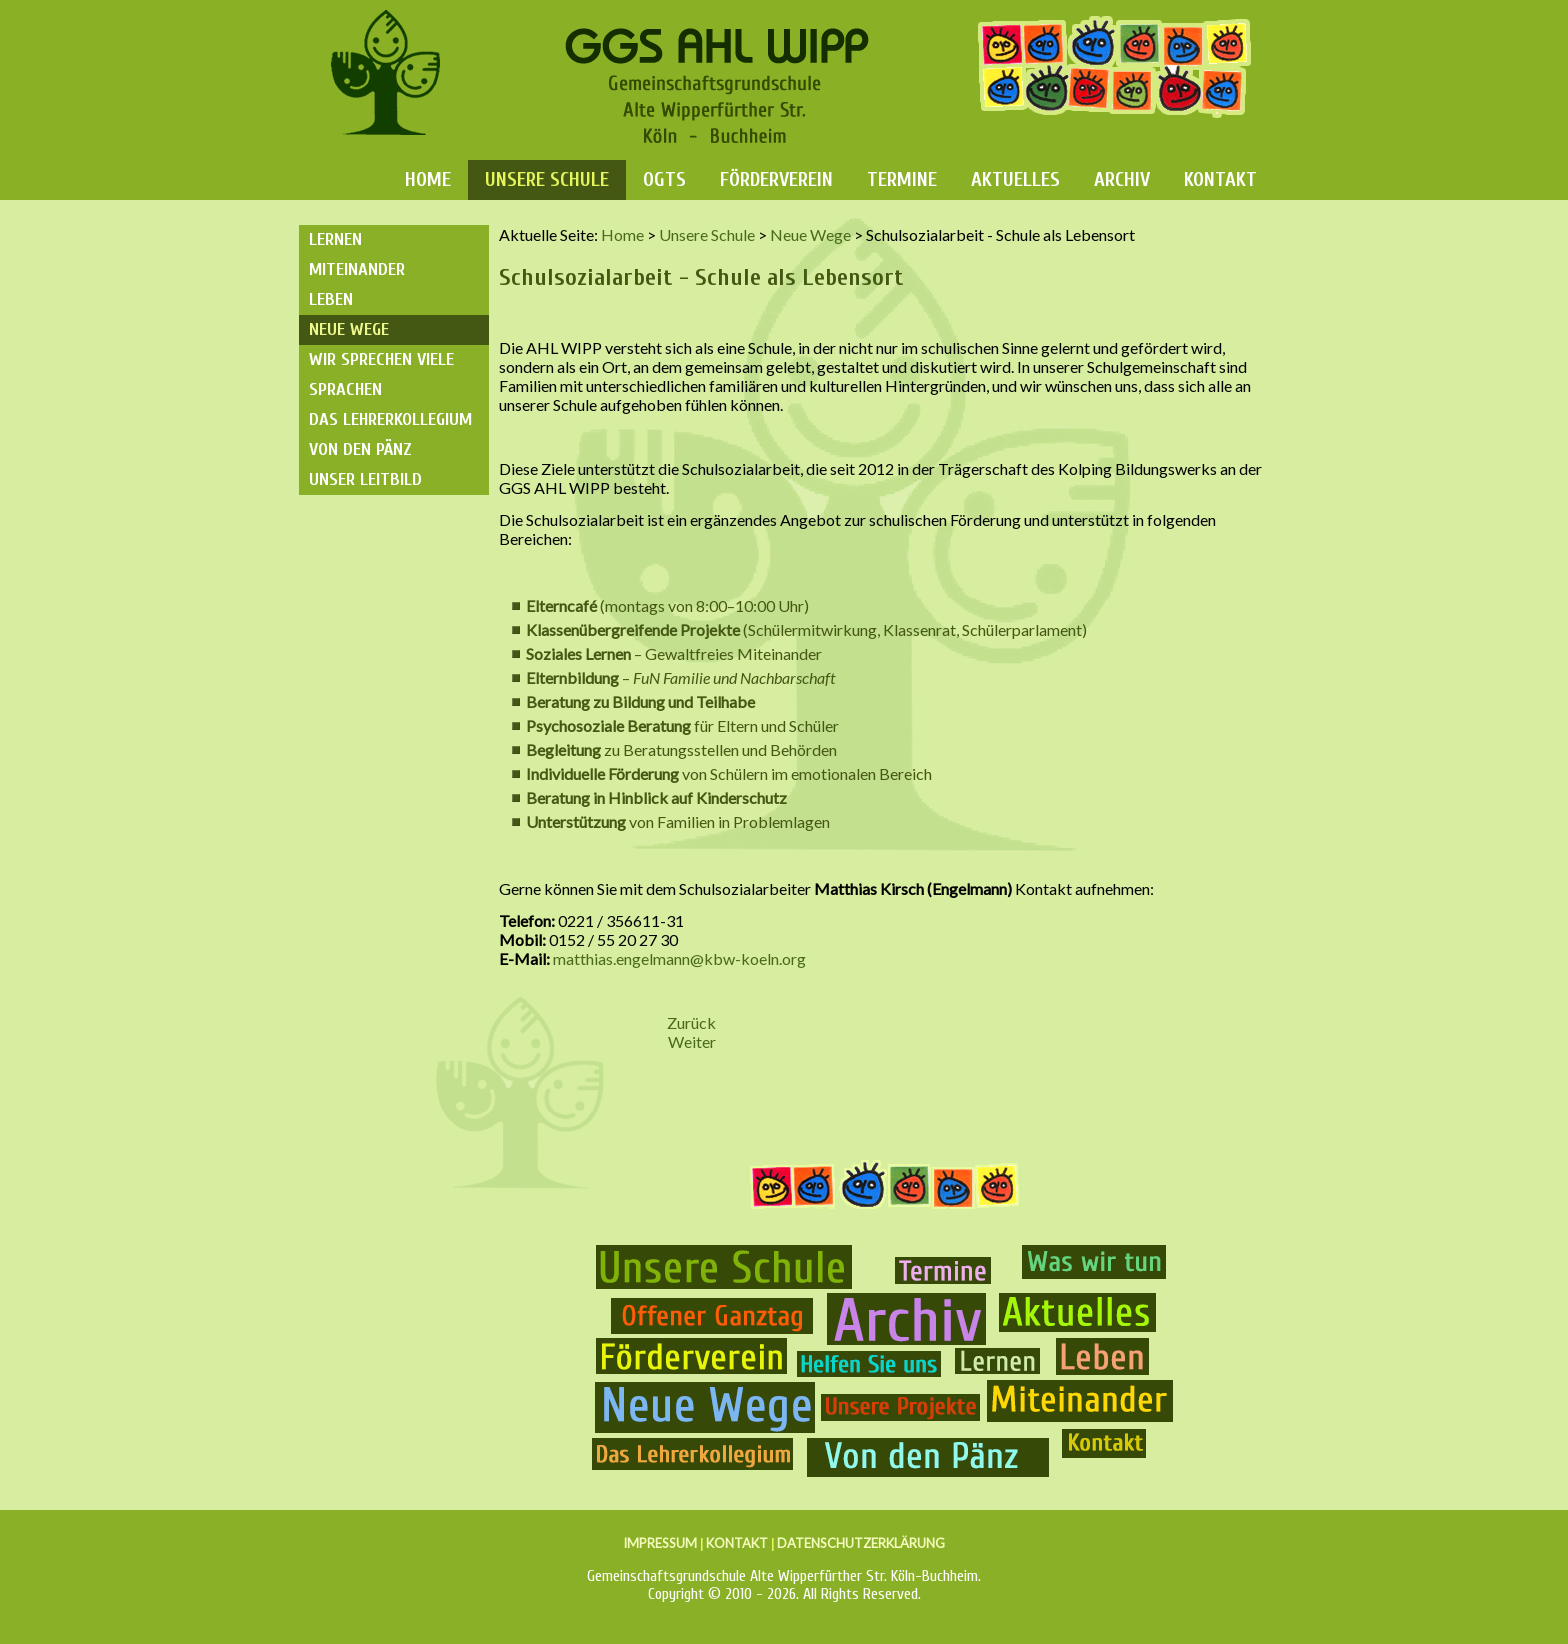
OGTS (664, 179)
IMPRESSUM (660, 1543)
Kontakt (1220, 179)
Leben (331, 299)
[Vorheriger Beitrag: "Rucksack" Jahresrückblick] (691, 1022)
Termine (902, 179)
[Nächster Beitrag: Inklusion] (692, 1041)
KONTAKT (737, 1543)
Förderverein (776, 179)
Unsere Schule (547, 179)
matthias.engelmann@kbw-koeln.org (679, 958)
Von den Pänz (360, 449)
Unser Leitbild (365, 479)
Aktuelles (1015, 179)
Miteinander (357, 269)
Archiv (1122, 179)
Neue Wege (349, 329)
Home (428, 179)
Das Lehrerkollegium (390, 419)
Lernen (335, 239)
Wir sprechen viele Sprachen (381, 374)
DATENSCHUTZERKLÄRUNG (861, 1543)
